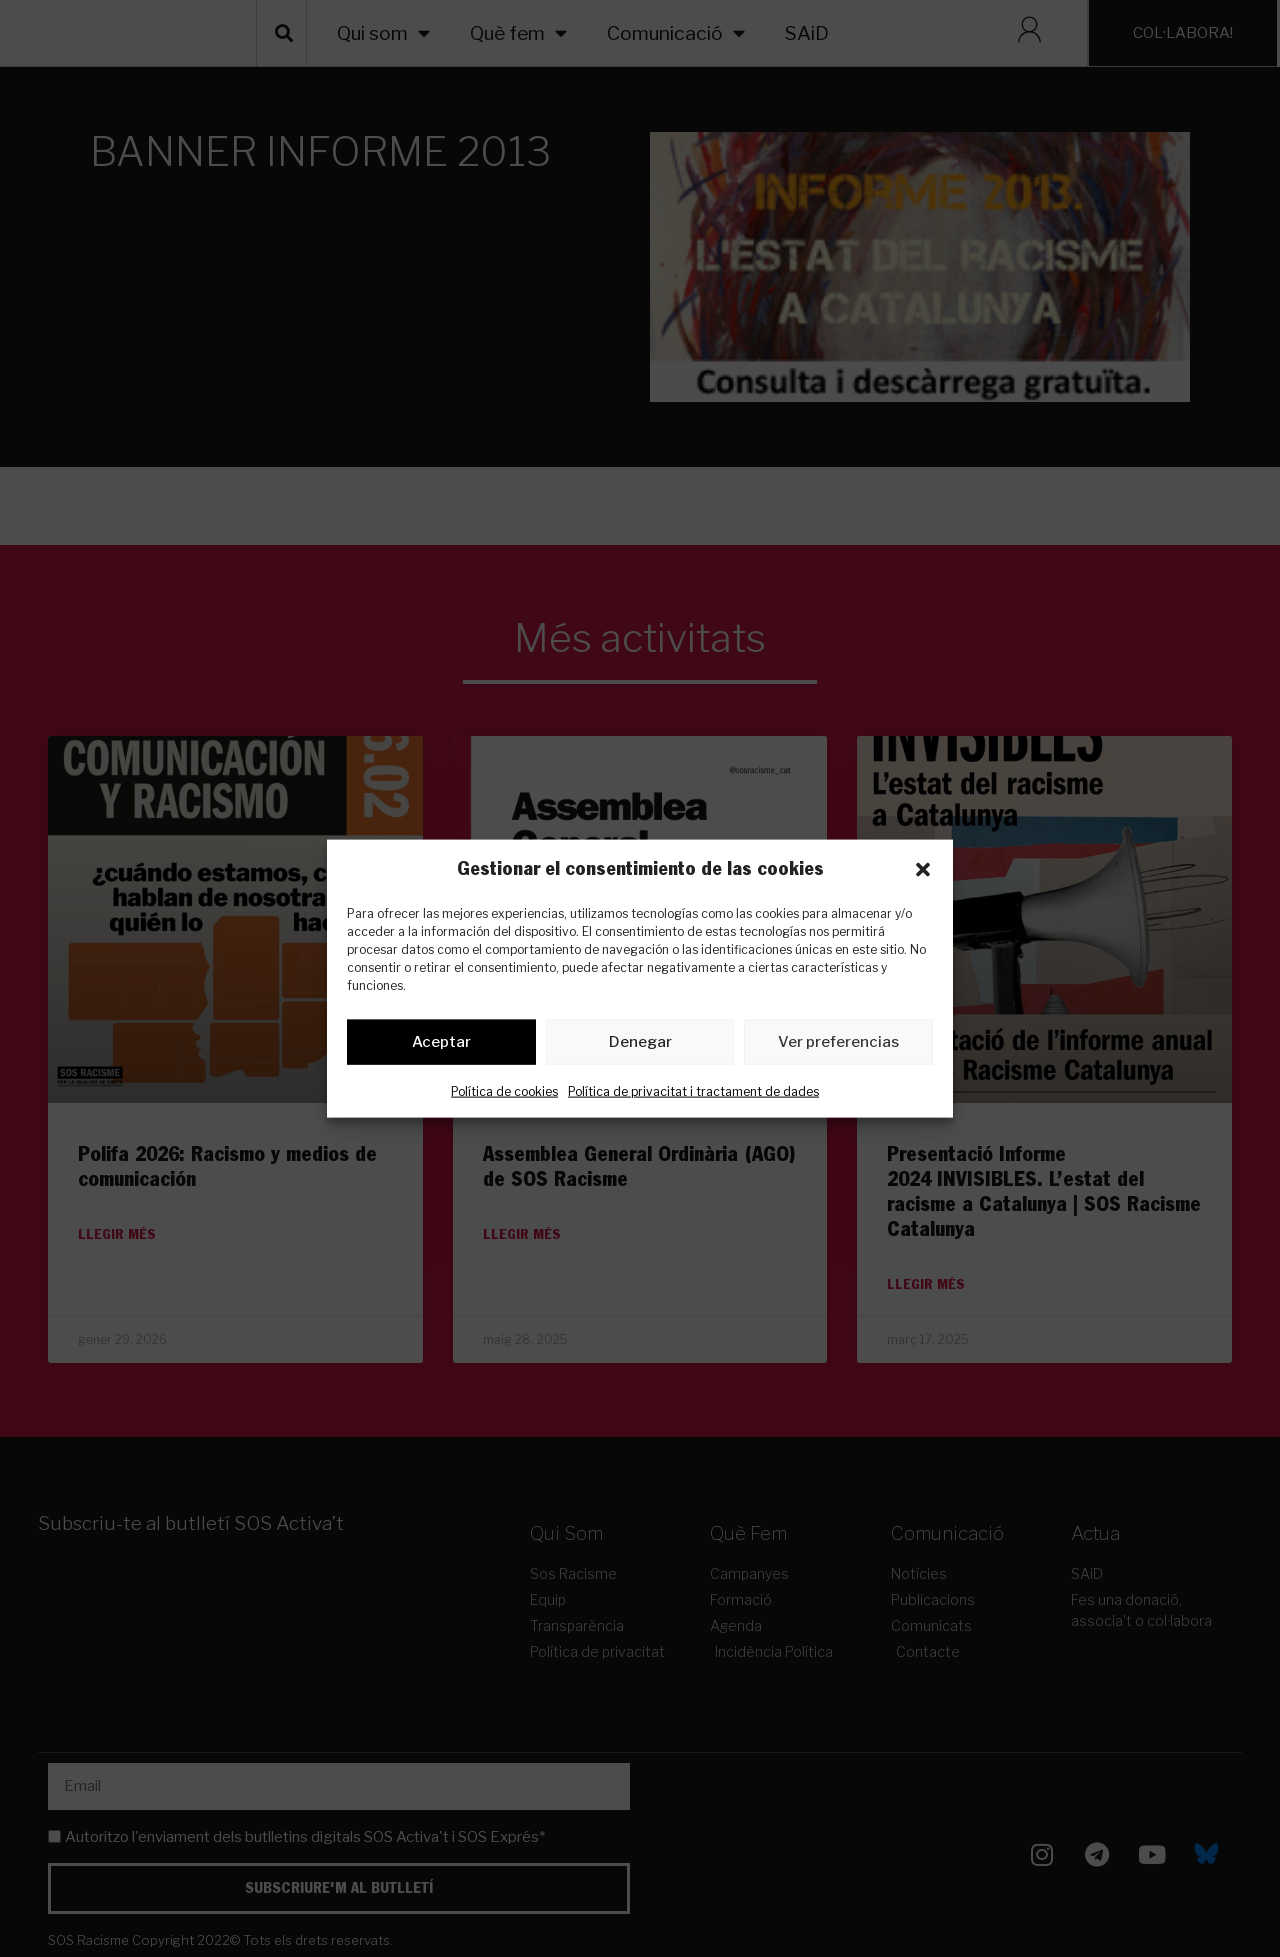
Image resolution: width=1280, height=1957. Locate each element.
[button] (923, 869)
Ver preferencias (838, 1046)
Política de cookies (504, 1094)
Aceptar (441, 1046)
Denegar (640, 1046)
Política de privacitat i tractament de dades (693, 1094)
